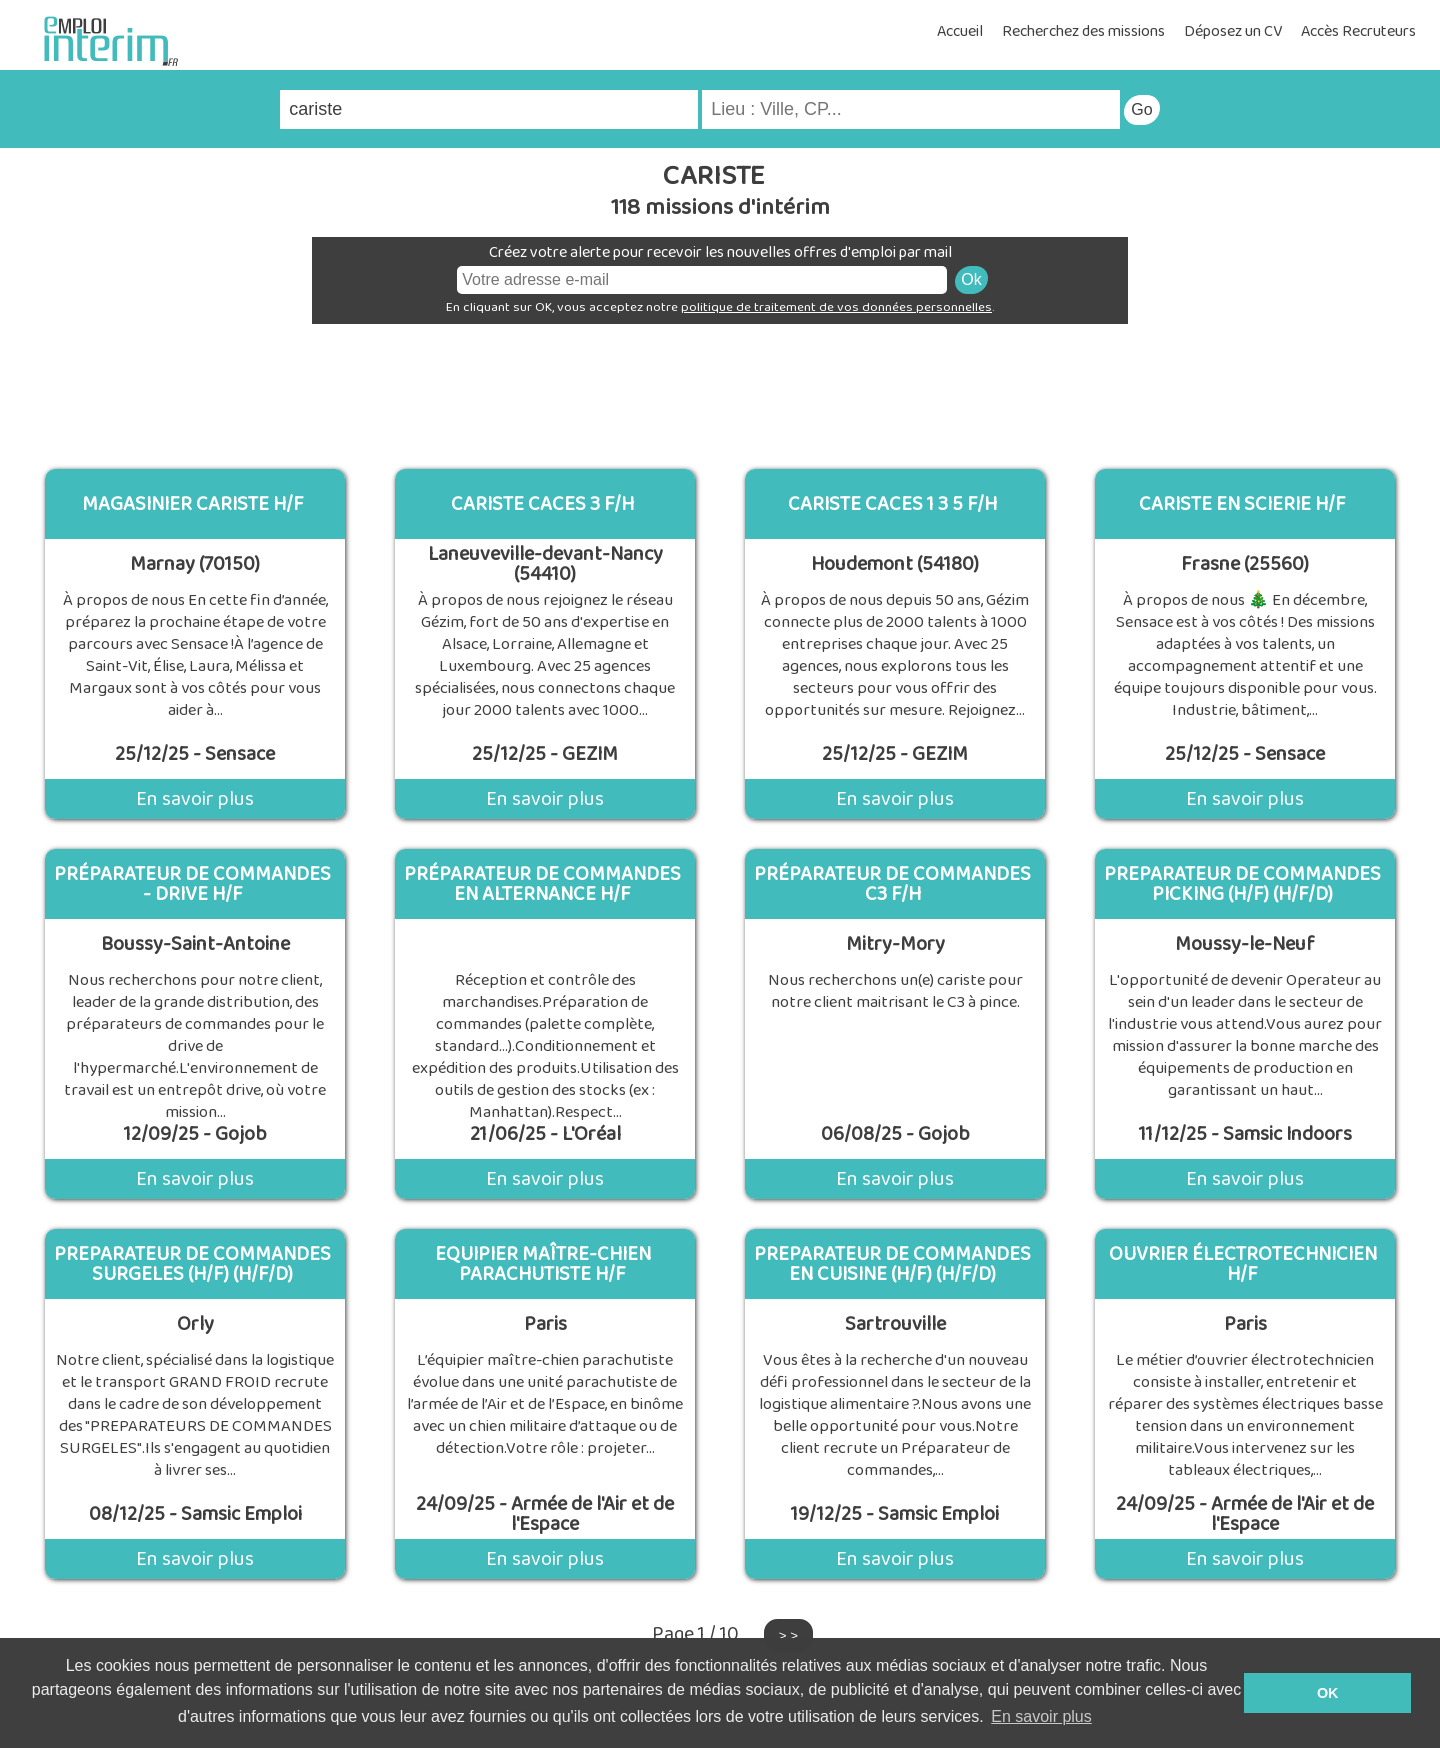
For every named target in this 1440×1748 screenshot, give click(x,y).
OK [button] (1328, 1693)
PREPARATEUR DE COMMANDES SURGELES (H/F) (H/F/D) (192, 1264)
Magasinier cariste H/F (193, 504)
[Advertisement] (720, 389)
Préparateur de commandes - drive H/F (192, 884)
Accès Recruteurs (1358, 31)
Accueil (960, 31)
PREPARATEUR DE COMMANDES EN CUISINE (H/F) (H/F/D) (892, 1264)
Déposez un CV (1233, 31)
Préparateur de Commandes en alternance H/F (542, 884)
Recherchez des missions (1083, 31)
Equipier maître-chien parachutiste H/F (543, 1264)
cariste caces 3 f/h (542, 504)
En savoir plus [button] (1041, 1716)
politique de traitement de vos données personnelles (836, 307)
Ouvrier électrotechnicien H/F (1243, 1264)
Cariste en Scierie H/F (1242, 504)
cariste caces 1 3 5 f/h (892, 504)
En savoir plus (195, 799)
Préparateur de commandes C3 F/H (892, 884)
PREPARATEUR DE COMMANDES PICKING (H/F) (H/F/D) (1242, 884)
